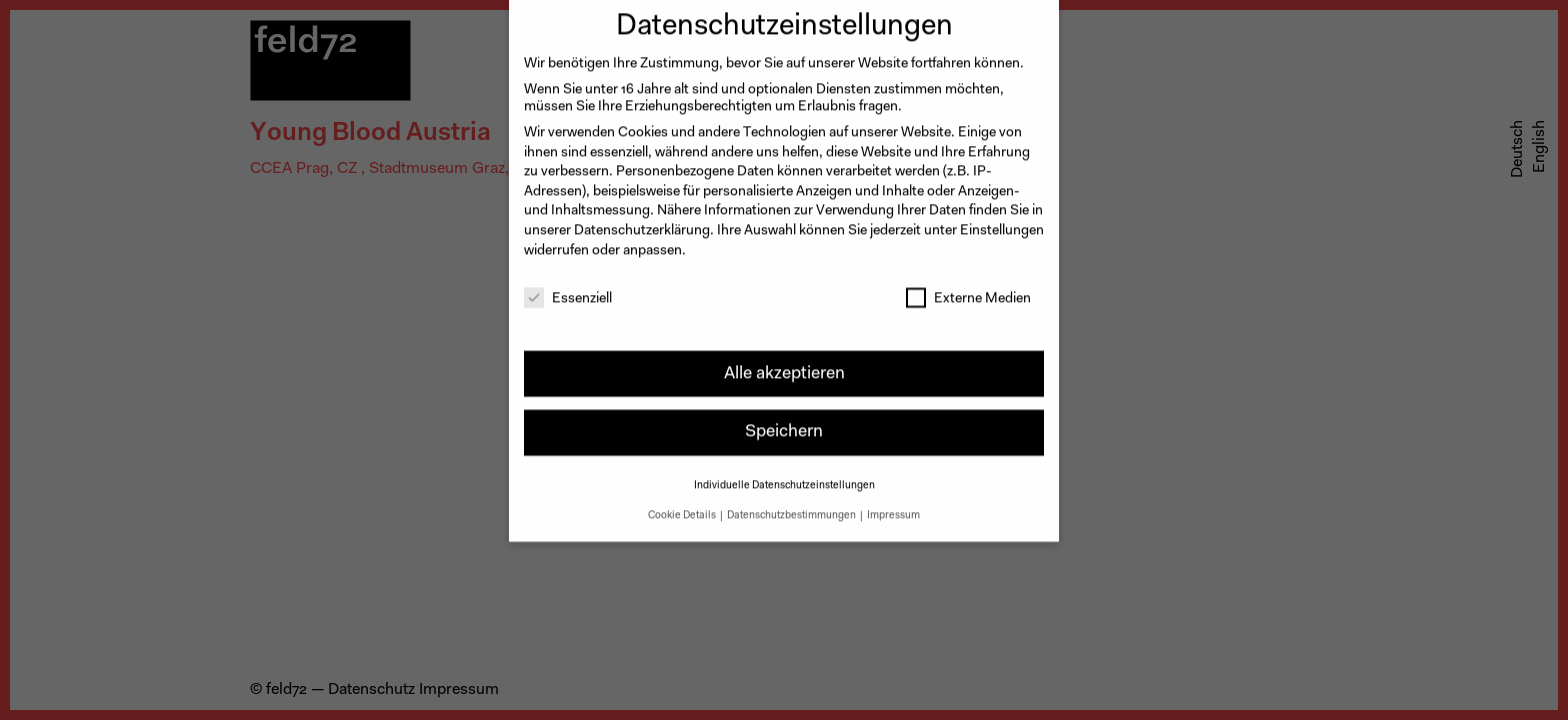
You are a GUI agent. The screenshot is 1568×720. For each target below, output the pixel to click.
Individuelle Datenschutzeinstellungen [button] (784, 474)
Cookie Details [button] (683, 504)
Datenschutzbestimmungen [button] (792, 504)
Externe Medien (968, 289)
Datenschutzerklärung (642, 220)
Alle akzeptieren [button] (784, 362)
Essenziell (568, 289)
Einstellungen (1002, 220)
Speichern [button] (784, 421)
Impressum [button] (893, 504)
